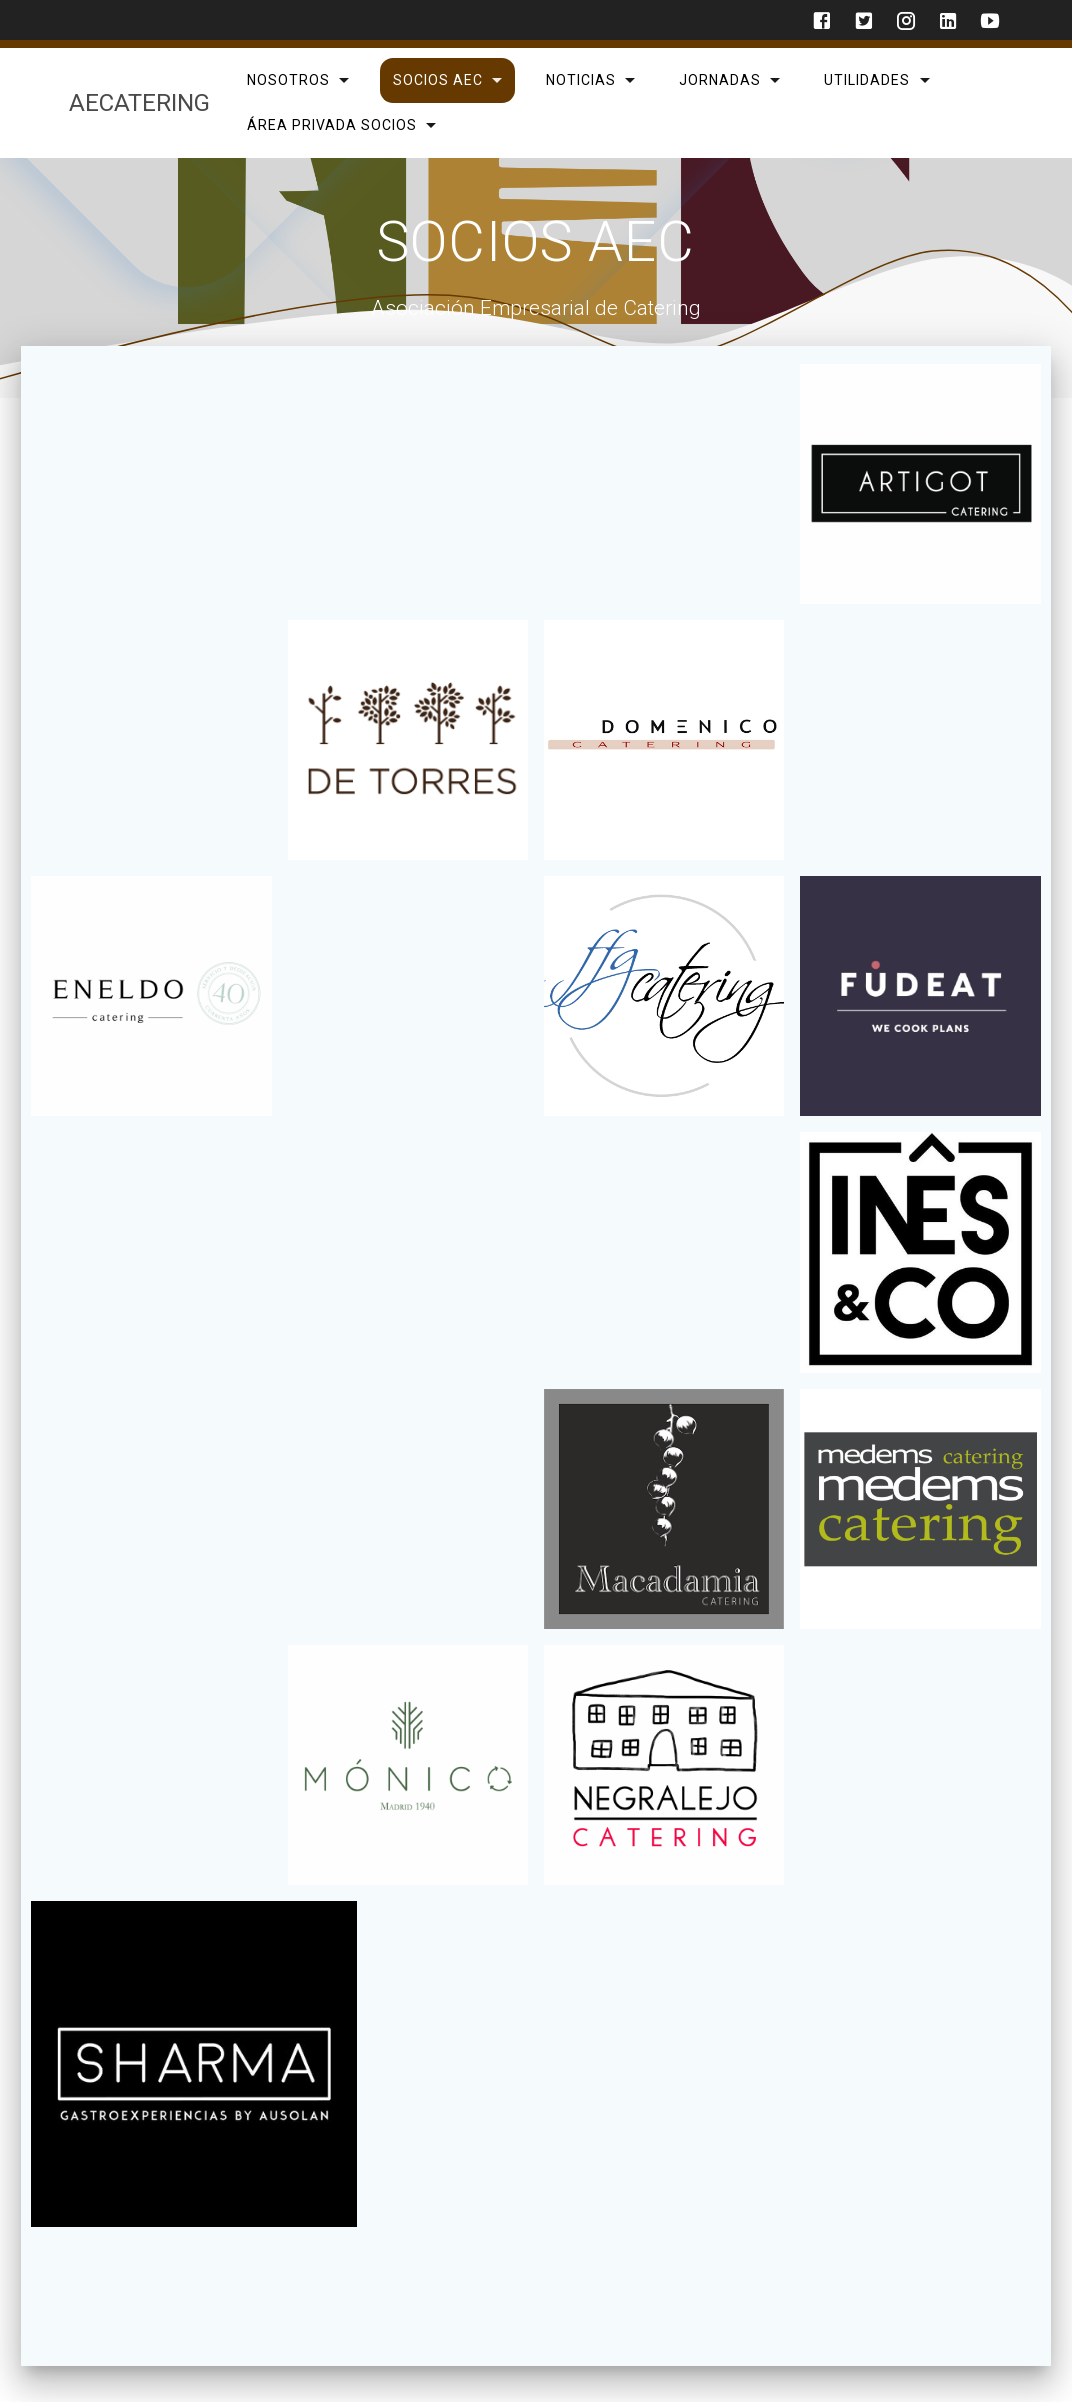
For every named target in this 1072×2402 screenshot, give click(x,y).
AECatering (139, 103)
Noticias (581, 80)
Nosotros (287, 80)
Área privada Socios (331, 124)
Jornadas (720, 80)
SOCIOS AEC (437, 80)
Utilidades (867, 80)
